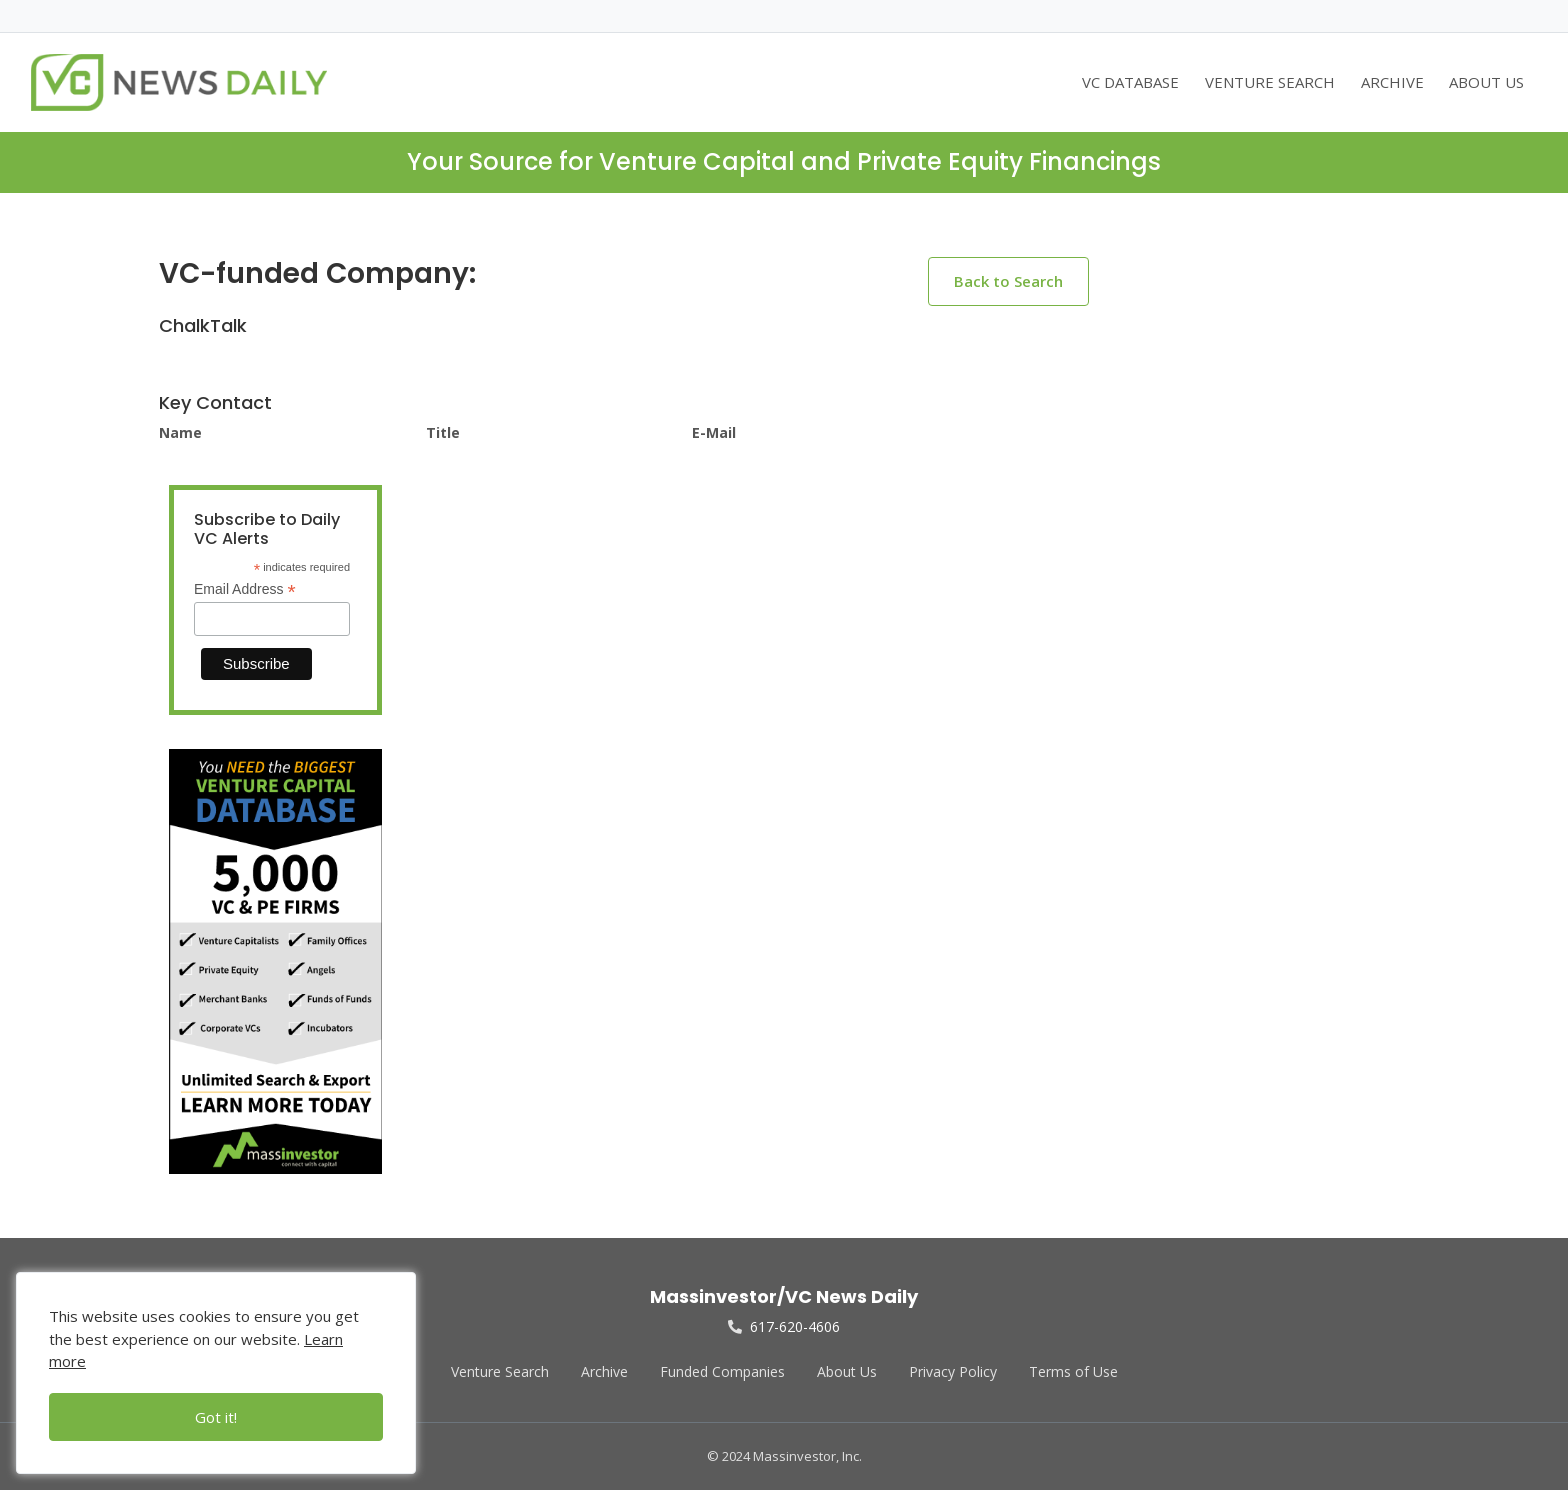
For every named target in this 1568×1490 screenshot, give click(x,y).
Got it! (216, 1417)
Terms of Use (1073, 1371)
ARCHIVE (1392, 82)
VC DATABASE (1130, 82)
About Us (847, 1371)
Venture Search (500, 1371)
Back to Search (1008, 281)
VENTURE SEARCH (1270, 82)
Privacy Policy (953, 1371)
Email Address (245, 589)
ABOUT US (1486, 82)
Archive (604, 1371)
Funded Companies (722, 1371)
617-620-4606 (784, 1326)
